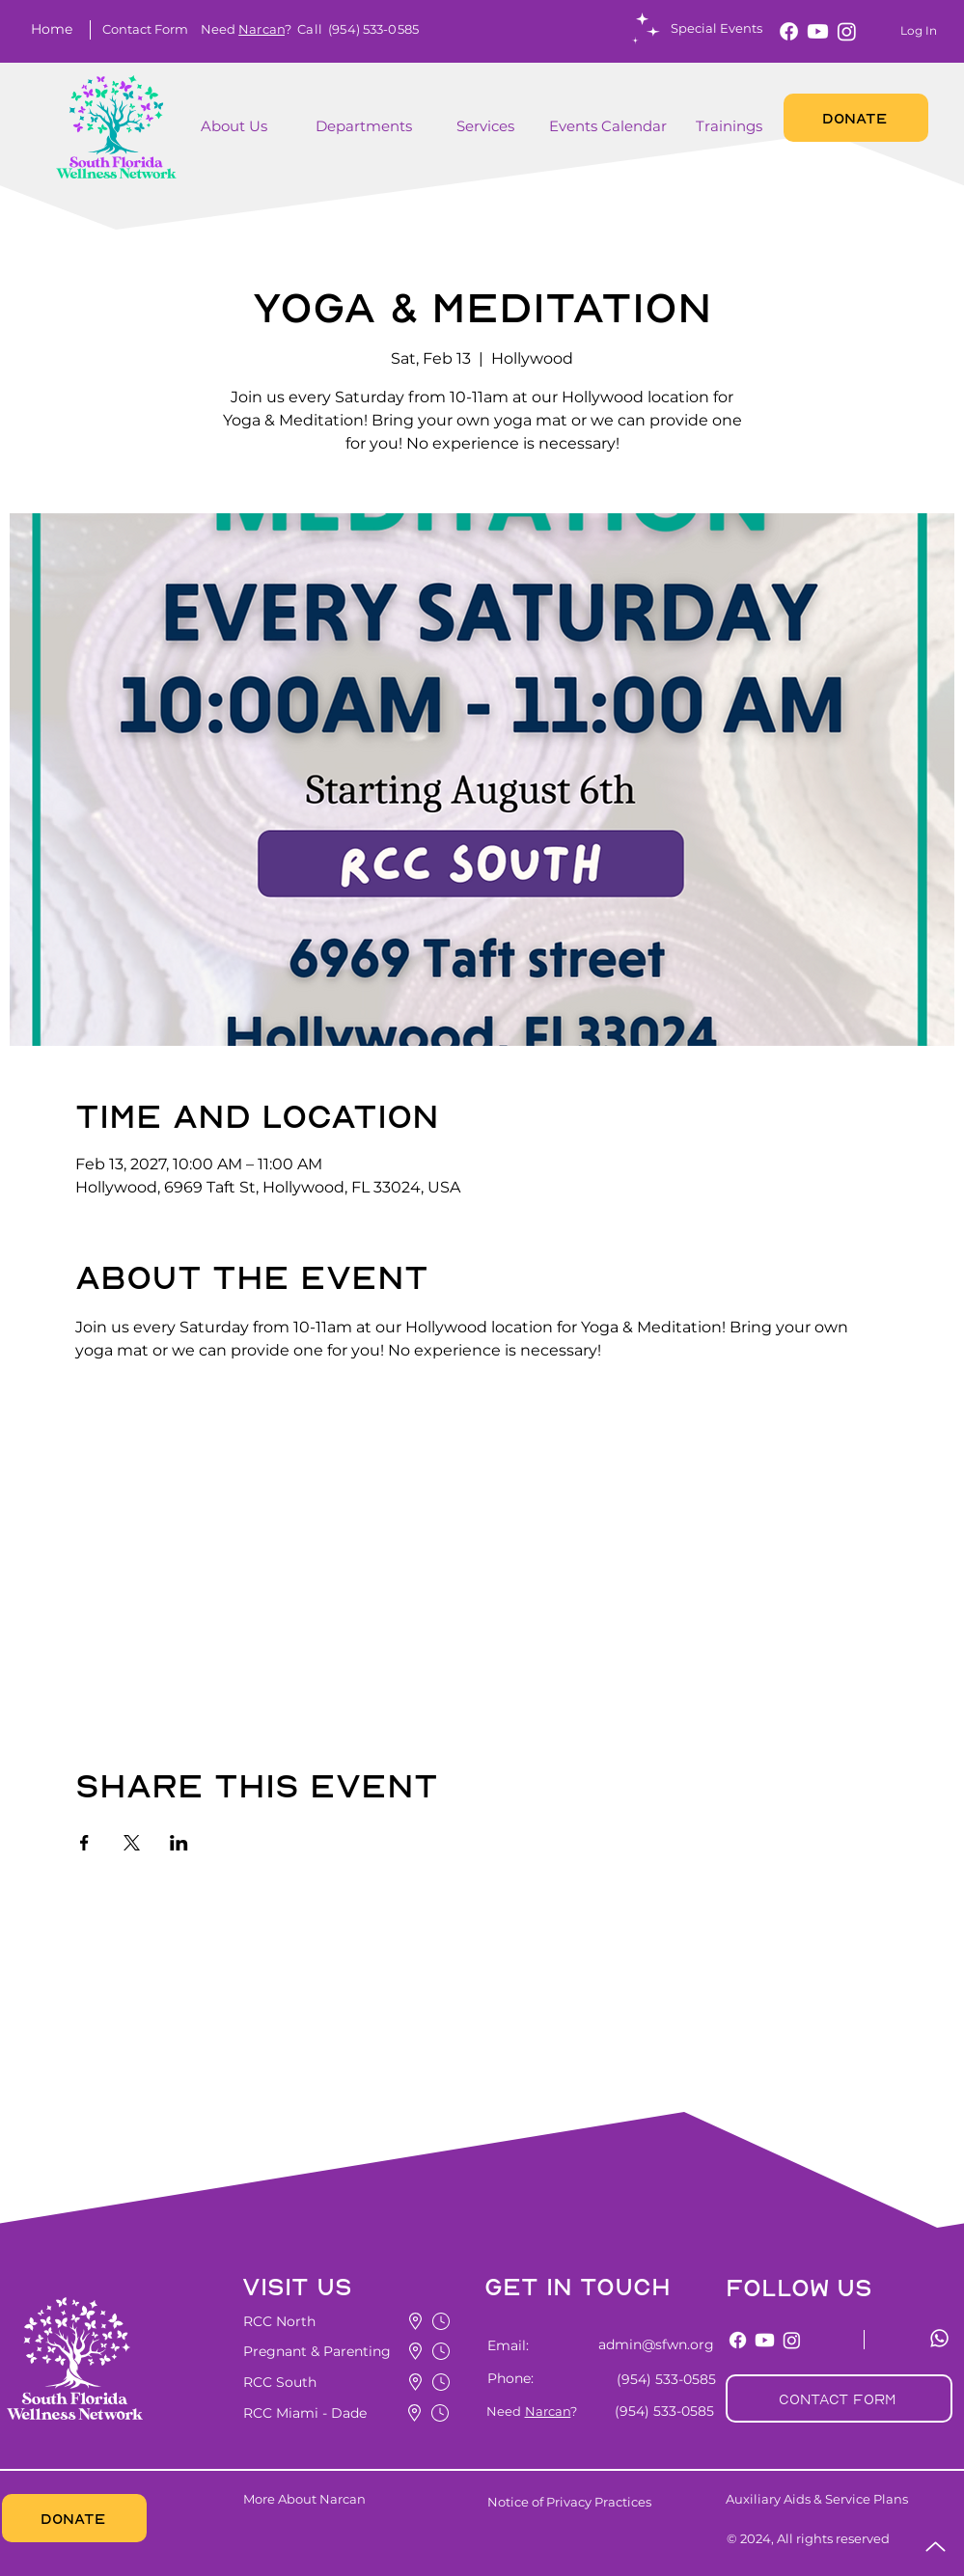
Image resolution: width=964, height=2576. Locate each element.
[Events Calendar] (610, 126)
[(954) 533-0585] (662, 2379)
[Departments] (379, 126)
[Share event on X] (132, 1842)
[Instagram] (847, 31)
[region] (264, 136)
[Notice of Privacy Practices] (600, 2501)
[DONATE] (856, 118)
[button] (144, 29)
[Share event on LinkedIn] (179, 1842)
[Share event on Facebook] (84, 1842)
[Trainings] (731, 126)
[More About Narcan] (359, 2498)
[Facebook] (789, 31)
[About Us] (238, 126)
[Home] (55, 29)
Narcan (261, 29)
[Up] (935, 2546)
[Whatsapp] (939, 2338)
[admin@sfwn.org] (645, 2344)
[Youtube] (818, 31)
